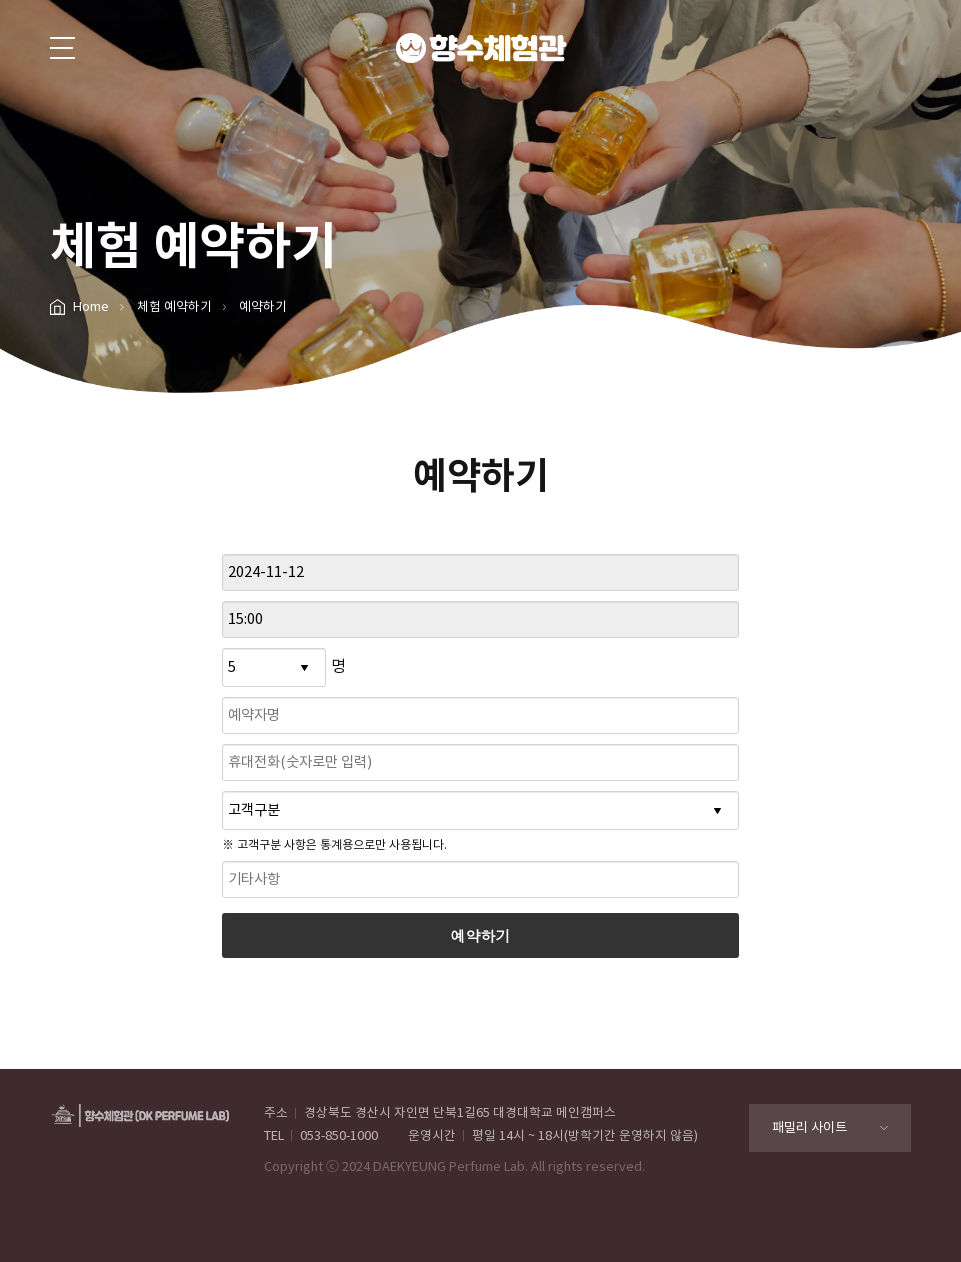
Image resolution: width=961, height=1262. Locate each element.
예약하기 (481, 935)
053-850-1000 (339, 1135)
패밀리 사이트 (809, 1127)
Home (91, 306)
